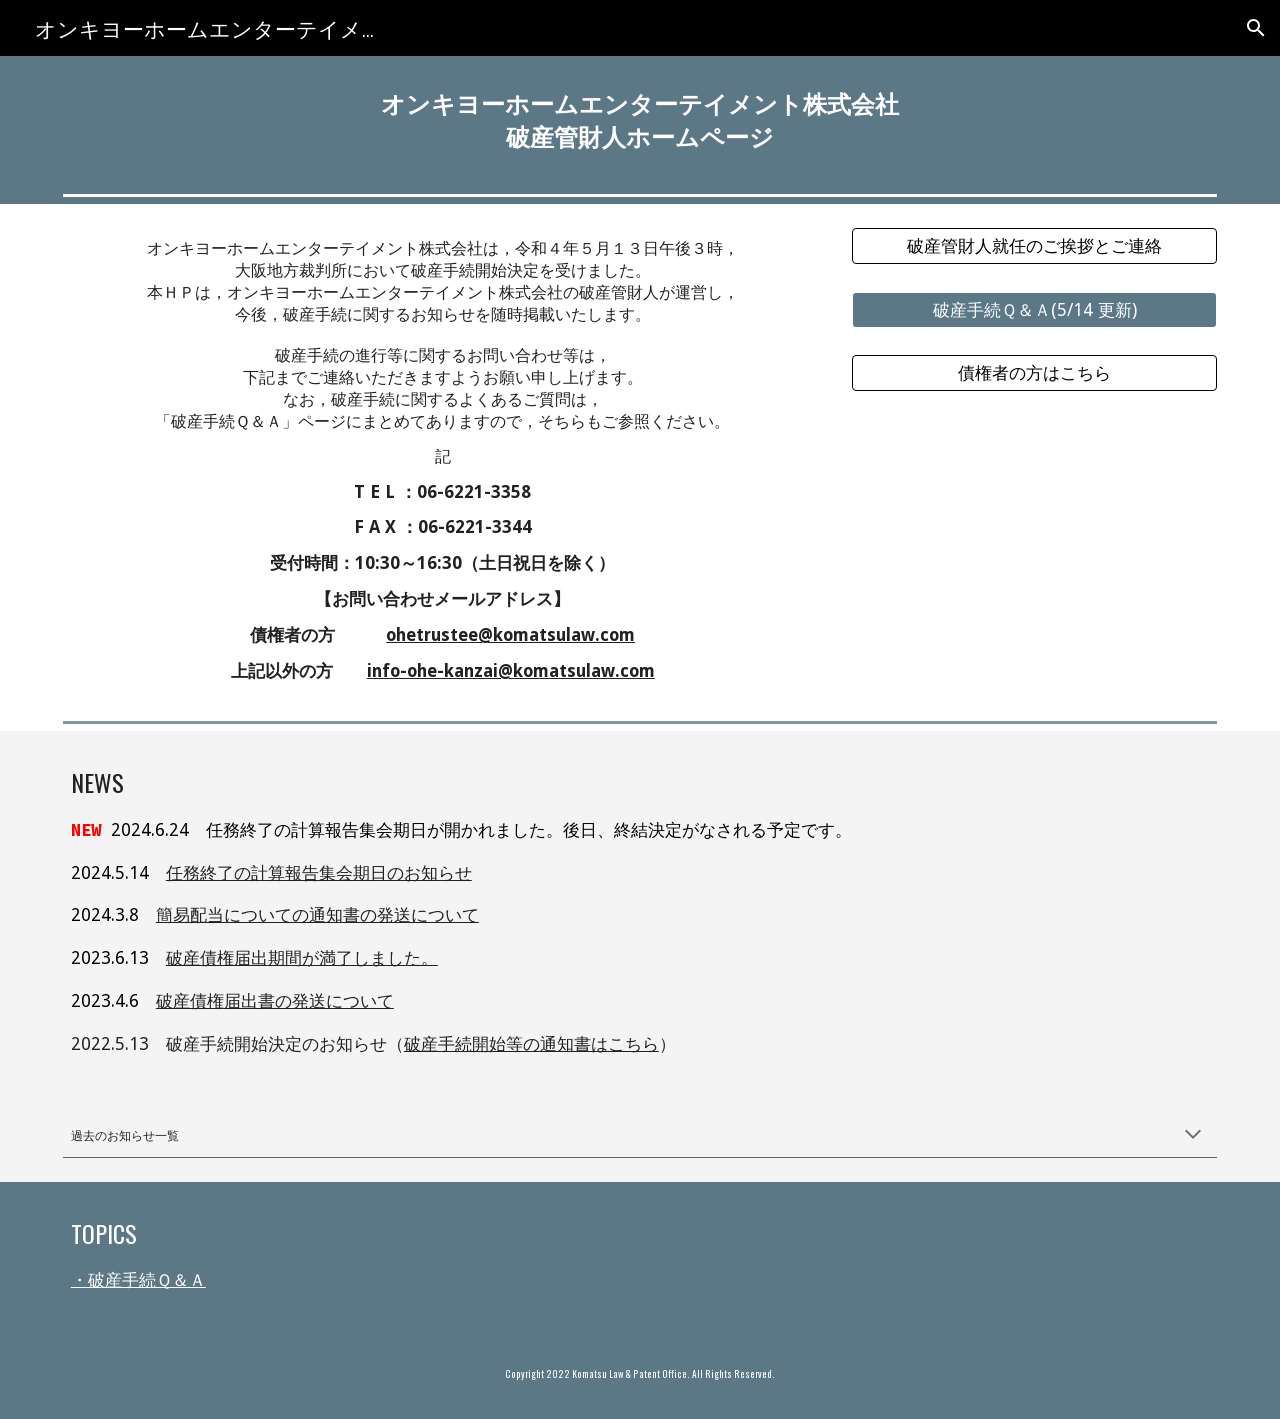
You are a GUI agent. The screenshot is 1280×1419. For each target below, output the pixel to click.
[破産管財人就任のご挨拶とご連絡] (1034, 246)
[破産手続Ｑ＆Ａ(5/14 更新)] (1034, 309)
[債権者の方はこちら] (1034, 373)
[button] (1256, 28)
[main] (640, 121)
